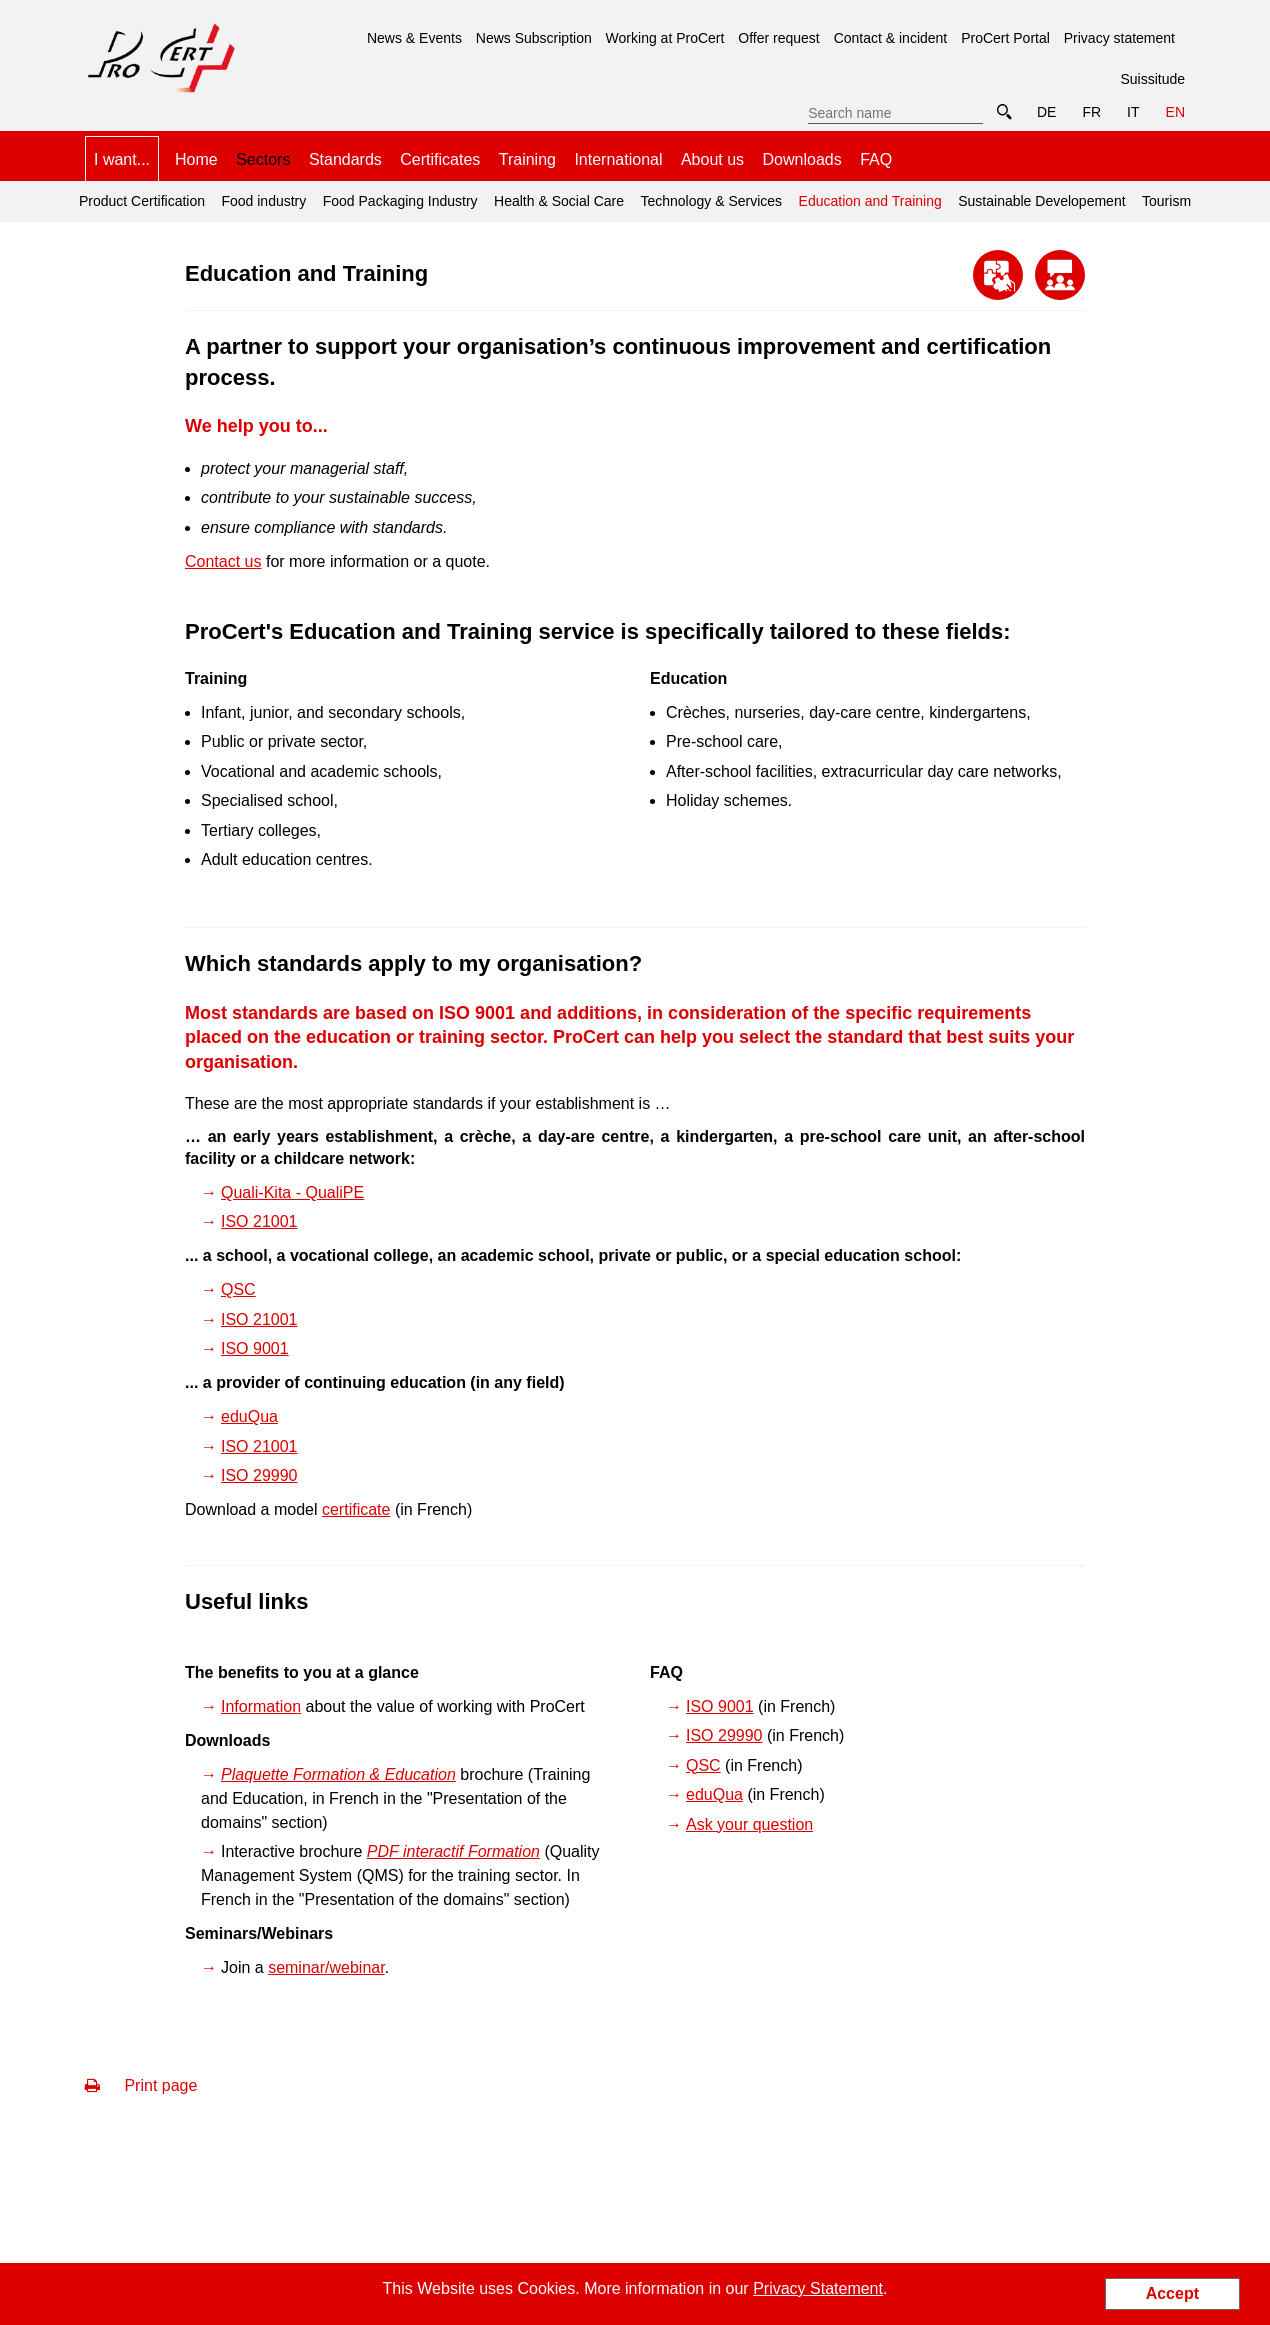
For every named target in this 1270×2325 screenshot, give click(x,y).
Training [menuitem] (527, 159)
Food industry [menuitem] (263, 201)
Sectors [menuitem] (263, 159)
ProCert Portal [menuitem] (1005, 38)
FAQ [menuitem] (876, 159)
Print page (141, 2085)
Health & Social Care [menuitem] (559, 201)
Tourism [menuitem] (1166, 201)
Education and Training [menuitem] (867, 195)
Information (261, 1706)
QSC (238, 1289)
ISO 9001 (255, 1348)
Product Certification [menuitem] (142, 201)
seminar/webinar (326, 1967)
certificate (356, 1509)
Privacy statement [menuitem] (1119, 38)
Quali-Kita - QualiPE (292, 1192)
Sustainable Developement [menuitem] (1041, 201)
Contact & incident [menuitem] (891, 38)
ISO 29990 (259, 1475)
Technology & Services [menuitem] (711, 201)
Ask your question (749, 1824)
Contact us (223, 561)
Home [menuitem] (196, 159)
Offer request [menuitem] (778, 38)
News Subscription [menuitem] (534, 38)
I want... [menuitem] (122, 159)
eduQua (249, 1416)
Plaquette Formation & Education (338, 1774)
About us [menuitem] (712, 159)
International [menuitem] (618, 159)
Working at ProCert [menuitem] (665, 38)
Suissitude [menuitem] (1152, 79)
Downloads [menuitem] (802, 159)
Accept (1172, 2293)
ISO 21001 (259, 1221)
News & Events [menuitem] (414, 38)
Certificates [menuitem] (440, 159)
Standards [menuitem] (345, 159)
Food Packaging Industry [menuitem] (400, 201)
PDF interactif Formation (453, 1851)
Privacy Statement (818, 2288)
